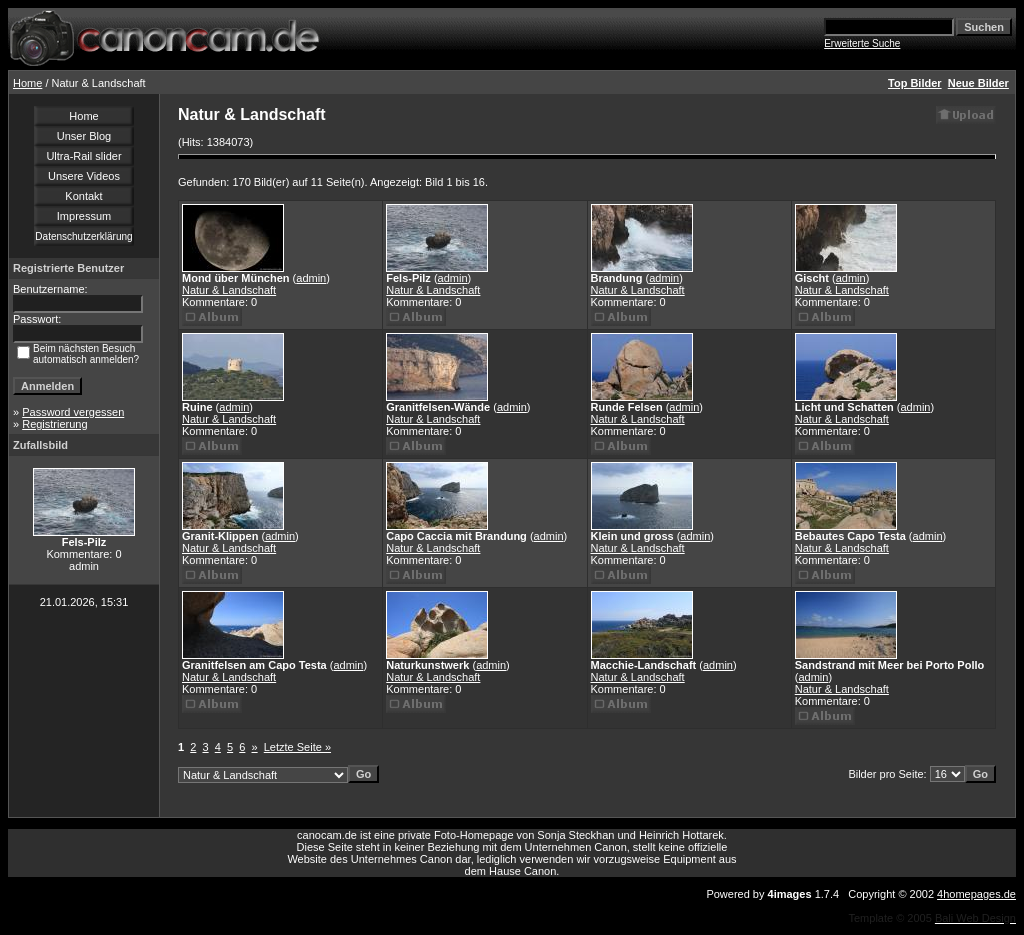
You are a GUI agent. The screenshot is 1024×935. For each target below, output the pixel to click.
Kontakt (83, 196)
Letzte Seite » (297, 747)
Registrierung (54, 424)
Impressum (84, 216)
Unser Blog (84, 136)
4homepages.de (976, 894)
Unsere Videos (84, 176)
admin (311, 278)
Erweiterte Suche (862, 43)
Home (27, 83)
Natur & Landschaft (229, 290)
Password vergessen (73, 412)
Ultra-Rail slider (83, 156)
